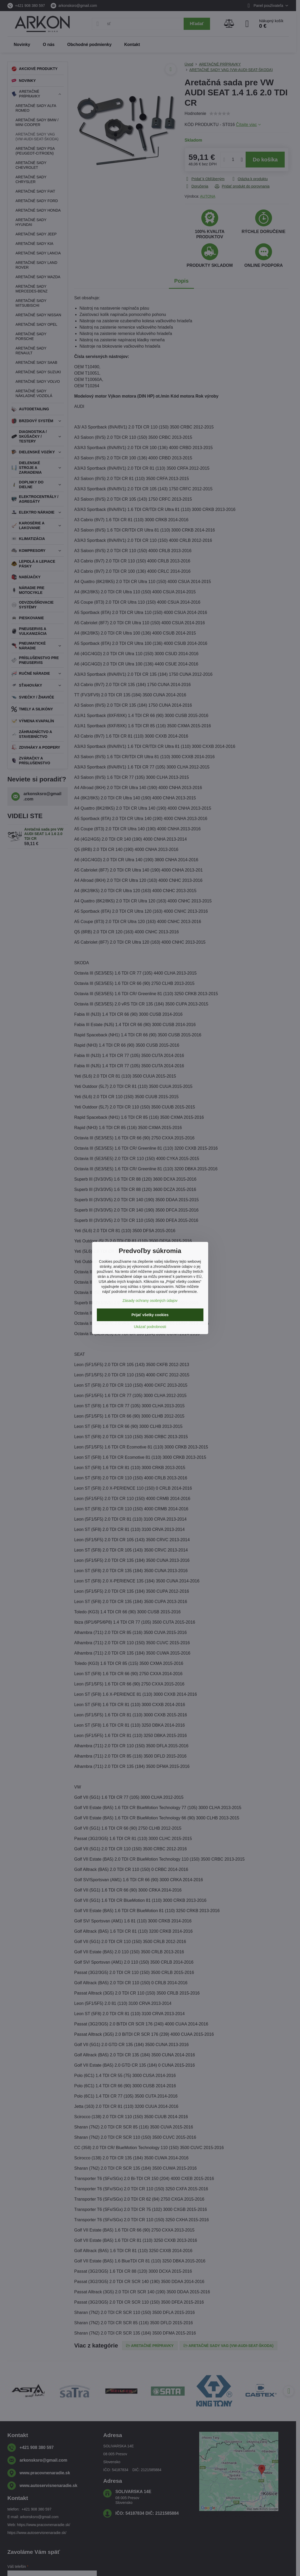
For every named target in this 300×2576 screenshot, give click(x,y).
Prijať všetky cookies (150, 1315)
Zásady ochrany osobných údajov (150, 1300)
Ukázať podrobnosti (150, 1327)
